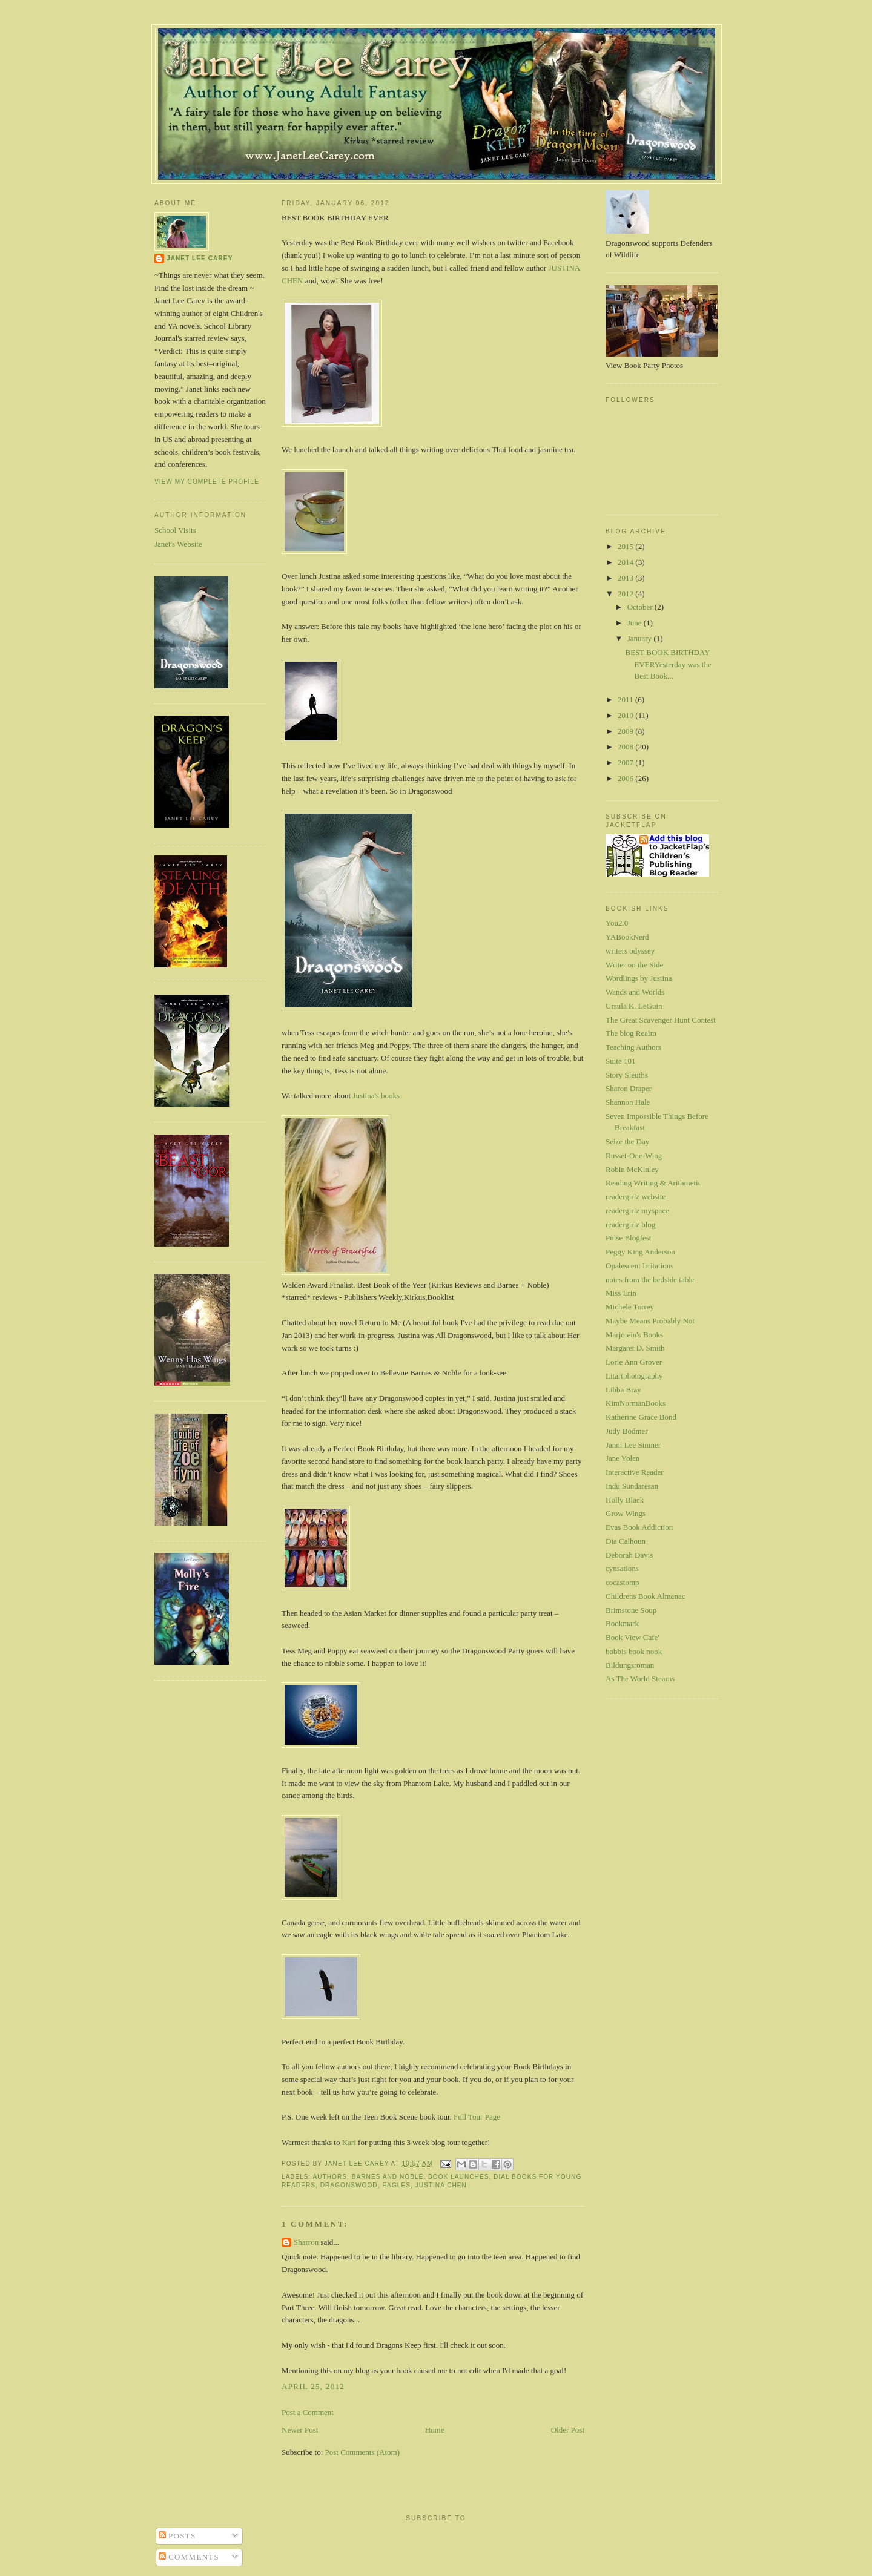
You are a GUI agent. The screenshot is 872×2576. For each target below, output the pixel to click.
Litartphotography (634, 1375)
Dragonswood (349, 2185)
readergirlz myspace (637, 1210)
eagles (396, 2185)
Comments (189, 2556)
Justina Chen (441, 2185)
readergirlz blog (630, 1224)
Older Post (567, 2429)
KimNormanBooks (636, 1403)
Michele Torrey (630, 1306)
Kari (349, 2142)
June (635, 622)
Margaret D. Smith (635, 1347)
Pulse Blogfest (628, 1237)
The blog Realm (631, 1033)
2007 (626, 762)
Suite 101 (620, 1061)
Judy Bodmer (627, 1430)
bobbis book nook (634, 1651)
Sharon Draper (629, 1088)
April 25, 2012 (313, 2386)
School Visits (175, 530)
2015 (626, 546)
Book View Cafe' (632, 1637)
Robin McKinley (632, 1169)
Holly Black (625, 1499)
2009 (626, 731)
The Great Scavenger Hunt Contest (661, 1019)
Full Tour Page (477, 2116)
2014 (626, 562)
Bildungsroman (630, 1665)
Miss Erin (621, 1292)
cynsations (622, 1568)
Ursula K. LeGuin (634, 1005)
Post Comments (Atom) (362, 2452)
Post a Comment (308, 2412)
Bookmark (622, 1623)
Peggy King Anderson (640, 1251)
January (640, 638)
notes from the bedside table (650, 1279)
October (641, 606)
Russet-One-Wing (634, 1155)
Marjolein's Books (634, 1334)
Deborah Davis (629, 1555)
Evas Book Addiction (639, 1527)
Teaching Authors (633, 1047)
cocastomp (622, 1582)
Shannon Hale (628, 1102)
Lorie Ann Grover (634, 1361)
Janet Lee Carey (200, 258)
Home (434, 2429)
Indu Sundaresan (632, 1486)
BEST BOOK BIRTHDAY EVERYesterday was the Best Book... (668, 664)
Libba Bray (623, 1389)
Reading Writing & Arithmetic (653, 1182)
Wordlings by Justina (639, 978)
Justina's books (376, 1095)
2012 (626, 593)
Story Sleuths (627, 1074)
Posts (177, 2535)
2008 (626, 746)
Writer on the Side (634, 964)
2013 (626, 577)
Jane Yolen (622, 1458)
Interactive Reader (635, 1472)
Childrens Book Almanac (645, 1596)
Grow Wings (626, 1513)
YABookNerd (627, 936)
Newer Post (300, 2429)
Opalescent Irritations (639, 1265)
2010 (626, 715)
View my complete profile (206, 481)
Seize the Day (627, 1141)
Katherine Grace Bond (641, 1416)
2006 (626, 778)
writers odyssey (630, 950)
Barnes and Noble (388, 2176)
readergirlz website (636, 1196)
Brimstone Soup (631, 1610)
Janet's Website (178, 543)
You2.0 (617, 922)
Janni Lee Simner (633, 1444)
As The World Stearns (640, 1678)
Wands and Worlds (635, 991)
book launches (458, 2176)
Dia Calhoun (626, 1541)
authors (329, 2176)
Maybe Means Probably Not (650, 1320)
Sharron (306, 2242)
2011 (626, 699)
